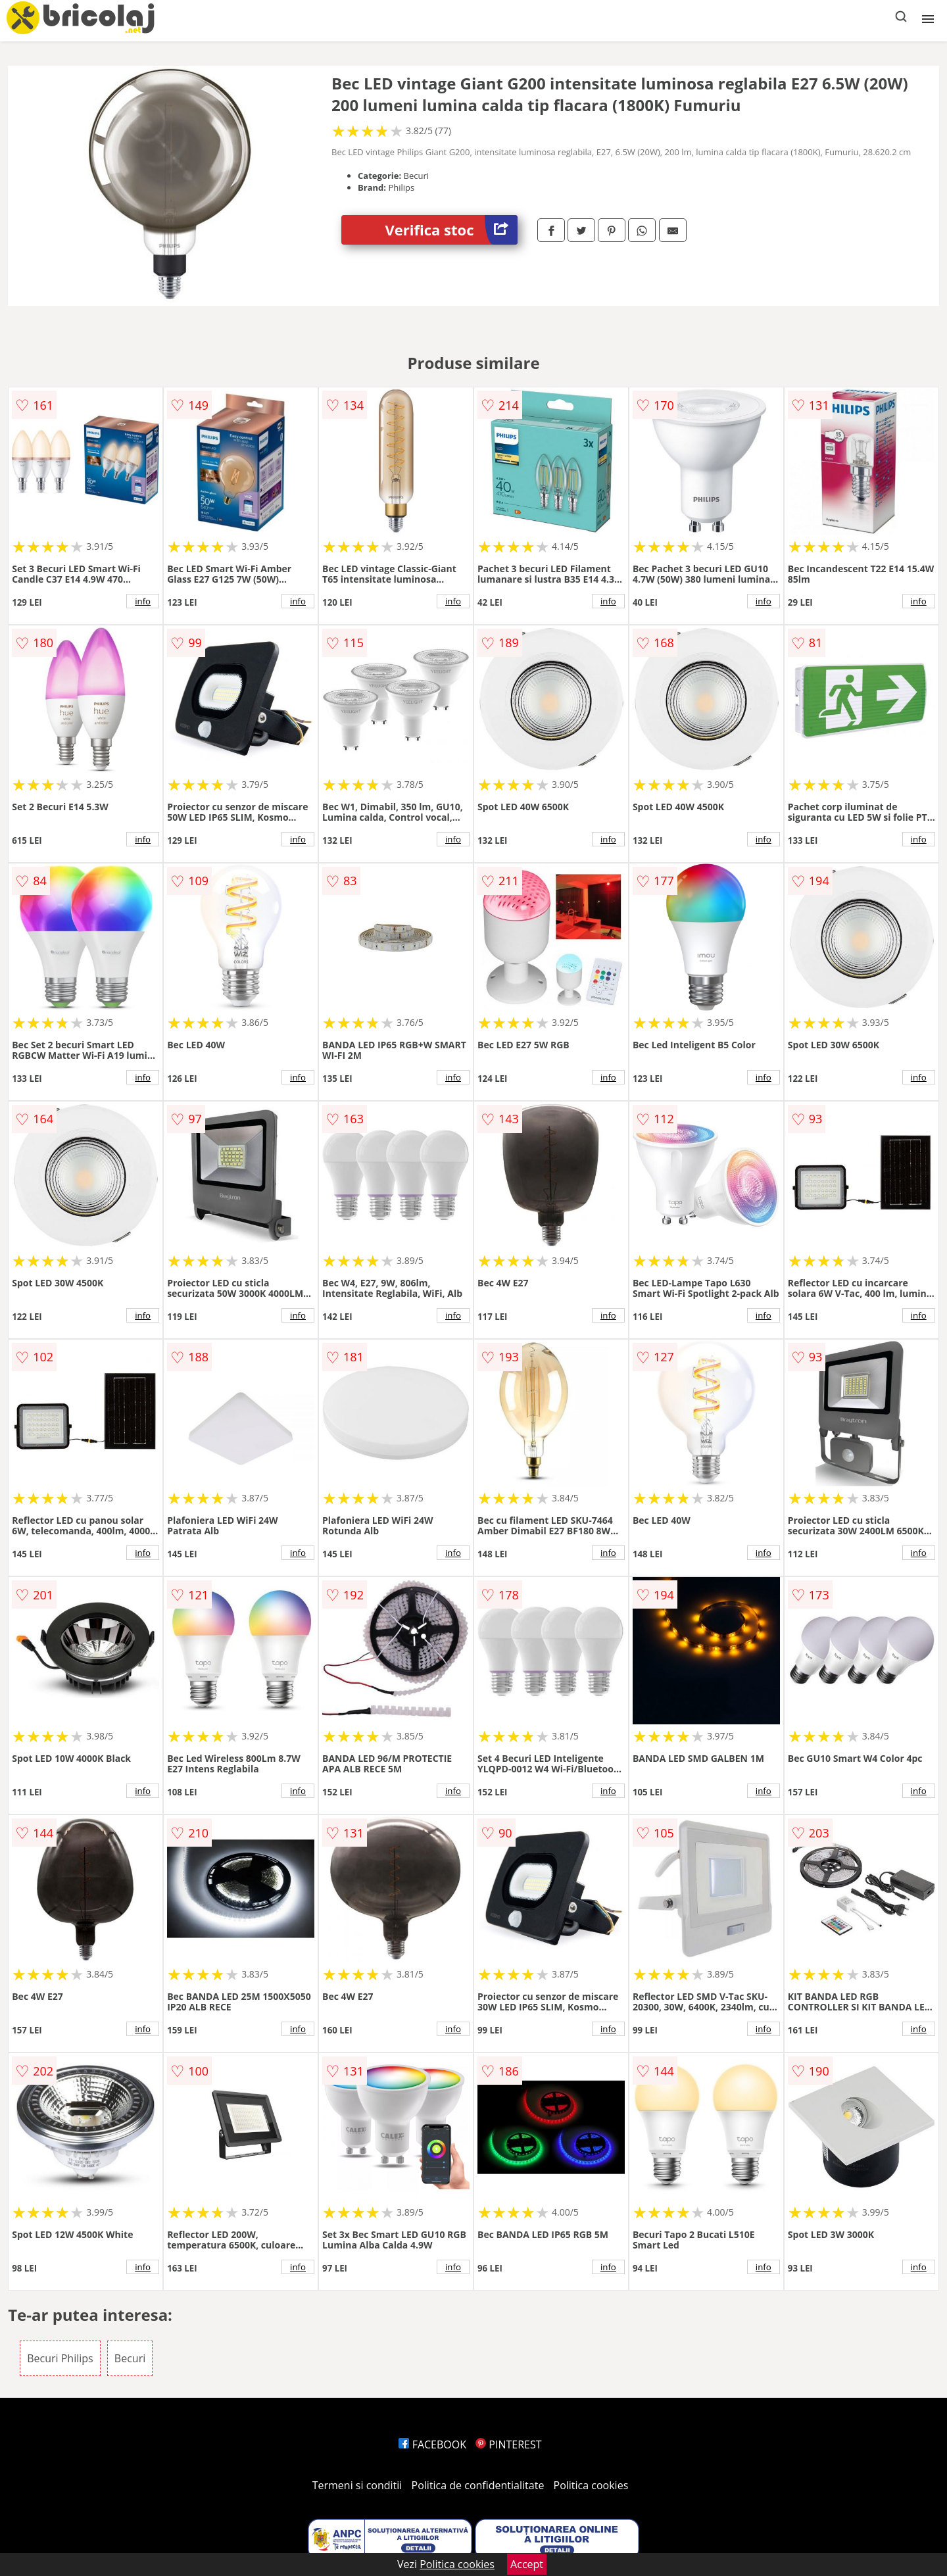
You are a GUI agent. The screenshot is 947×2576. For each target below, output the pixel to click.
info (143, 601)
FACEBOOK (432, 2444)
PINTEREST (508, 2444)
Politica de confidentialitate (478, 2485)
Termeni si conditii (357, 2485)
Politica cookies (591, 2485)
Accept (526, 2564)
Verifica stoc (451, 230)
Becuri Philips (60, 2358)
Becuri (129, 2358)
